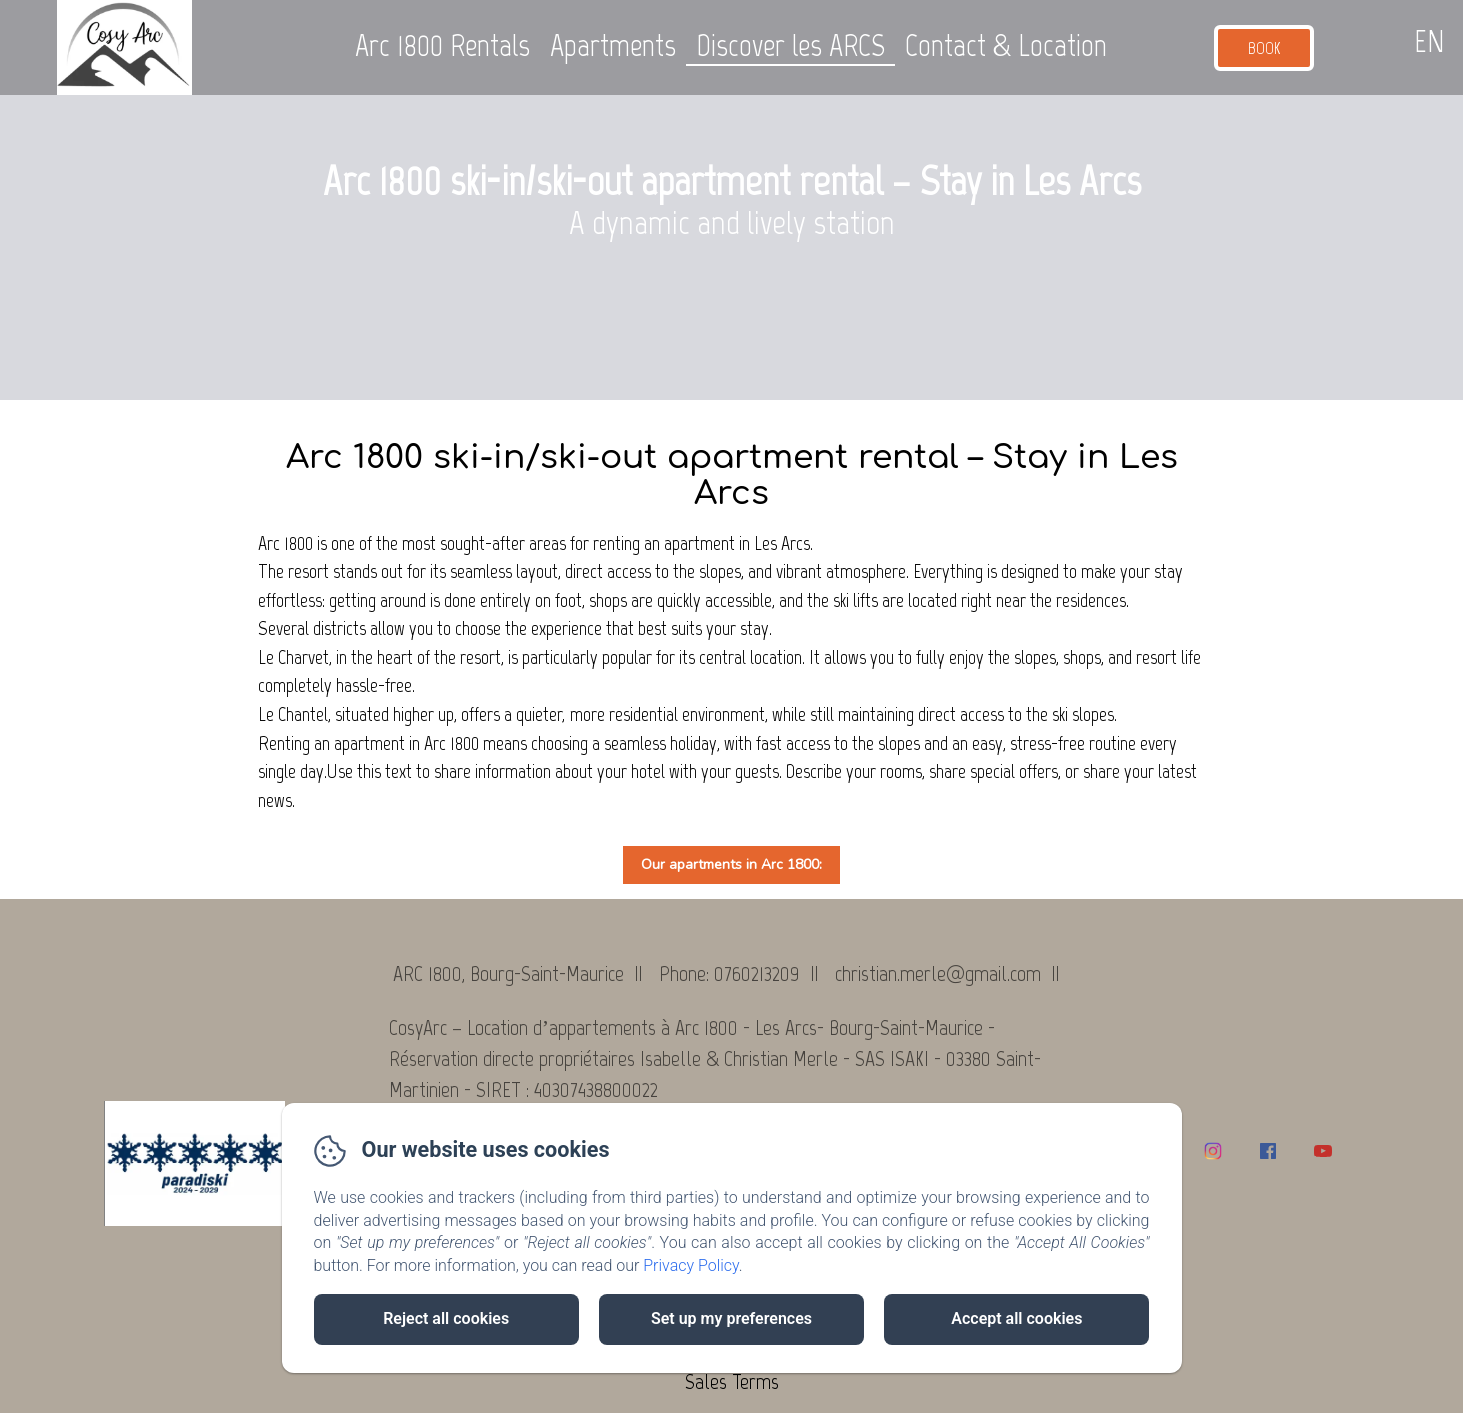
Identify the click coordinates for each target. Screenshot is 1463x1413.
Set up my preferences (731, 1318)
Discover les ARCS (790, 45)
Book (1264, 48)
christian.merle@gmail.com (938, 973)
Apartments (613, 45)
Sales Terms (732, 1381)
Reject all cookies (446, 1318)
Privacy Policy (691, 1265)
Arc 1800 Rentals (442, 45)
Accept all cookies (1016, 1318)
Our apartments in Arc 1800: (731, 864)
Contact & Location (1006, 45)
